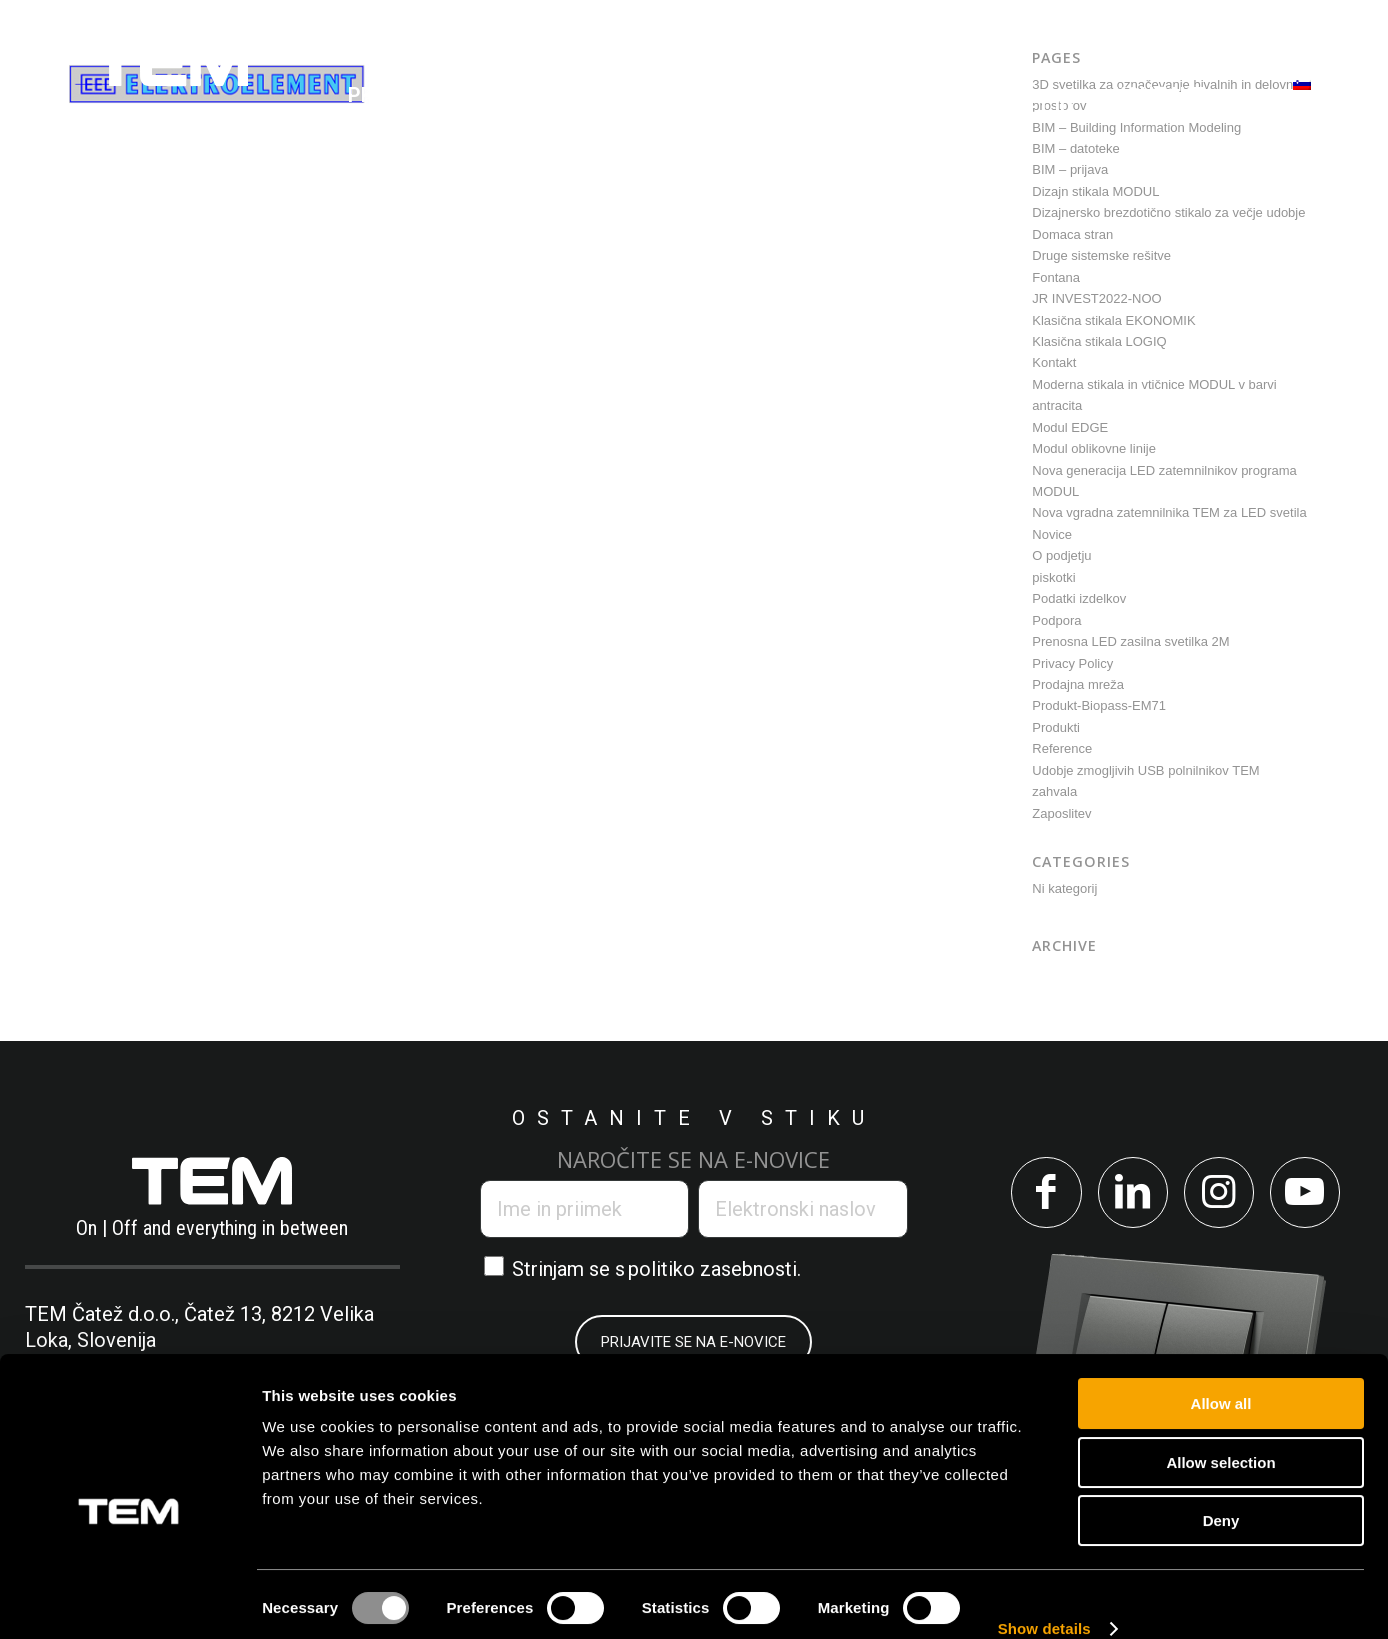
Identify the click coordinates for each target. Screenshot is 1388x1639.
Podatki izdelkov (1079, 598)
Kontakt (1054, 362)
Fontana (1056, 277)
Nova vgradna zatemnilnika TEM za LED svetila (1169, 512)
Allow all (1221, 1374)
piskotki (1053, 577)
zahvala (1054, 791)
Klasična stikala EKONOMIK (1113, 320)
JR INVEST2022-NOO (1096, 298)
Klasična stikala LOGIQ (1099, 341)
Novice (1052, 534)
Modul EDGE (1070, 427)
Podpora (1056, 620)
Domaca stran (1072, 234)
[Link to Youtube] (1312, 1194)
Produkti (1056, 727)
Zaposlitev (1061, 813)
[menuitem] (399, 96)
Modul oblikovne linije (1094, 448)
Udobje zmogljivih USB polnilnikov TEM (1145, 770)
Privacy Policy (1072, 663)
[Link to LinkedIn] (1130, 1194)
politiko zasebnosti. (714, 1269)
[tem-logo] (170, 96)
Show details (1044, 1599)
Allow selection (1220, 1433)
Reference (1062, 748)
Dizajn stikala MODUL (1095, 191)
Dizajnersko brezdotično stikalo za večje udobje (1168, 212)
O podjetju (1061, 555)
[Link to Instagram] (1221, 1194)
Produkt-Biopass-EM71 (1099, 705)
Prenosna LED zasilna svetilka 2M (1130, 641)
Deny (1221, 1491)
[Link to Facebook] (1039, 1194)
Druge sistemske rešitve (1101, 255)
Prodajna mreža (1078, 684)
